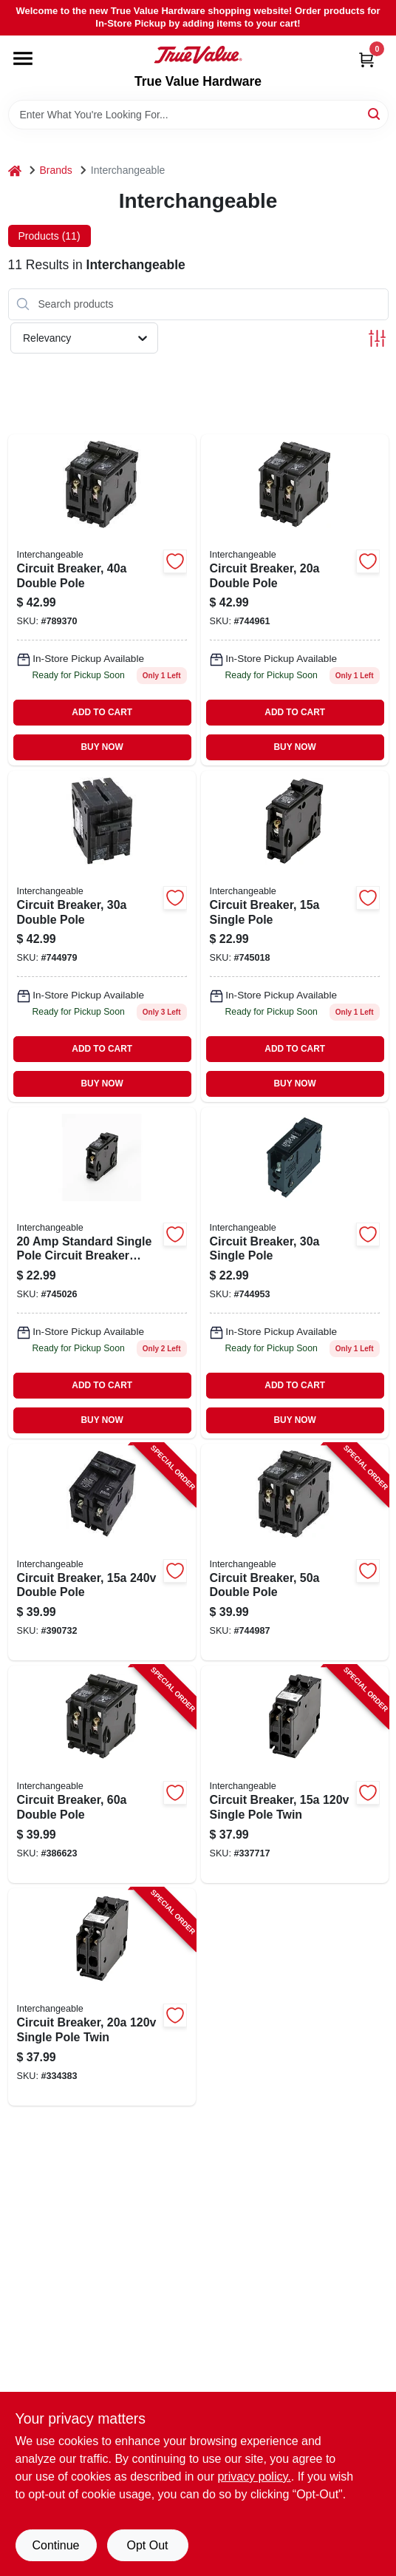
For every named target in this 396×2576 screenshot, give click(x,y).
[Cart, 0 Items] (366, 59)
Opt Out (147, 2545)
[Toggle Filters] (377, 338)
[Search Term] (198, 114)
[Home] (14, 170)
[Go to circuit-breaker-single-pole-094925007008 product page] (295, 936)
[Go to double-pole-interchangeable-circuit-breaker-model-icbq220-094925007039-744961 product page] (295, 599)
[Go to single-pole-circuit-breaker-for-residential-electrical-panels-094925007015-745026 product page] (102, 1273)
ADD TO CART (102, 712)
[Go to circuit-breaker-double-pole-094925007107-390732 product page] (102, 1552)
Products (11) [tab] (49, 236)
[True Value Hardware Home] (198, 55)
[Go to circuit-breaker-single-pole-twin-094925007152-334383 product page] (102, 1997)
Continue (55, 2545)
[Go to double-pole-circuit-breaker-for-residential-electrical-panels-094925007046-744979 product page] (102, 936)
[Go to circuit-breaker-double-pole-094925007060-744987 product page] (295, 1552)
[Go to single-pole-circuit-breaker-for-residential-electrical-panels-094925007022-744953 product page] (295, 1273)
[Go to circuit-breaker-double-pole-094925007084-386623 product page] (102, 1774)
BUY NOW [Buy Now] (102, 747)
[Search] (375, 113)
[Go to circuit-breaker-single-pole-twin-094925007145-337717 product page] (295, 1774)
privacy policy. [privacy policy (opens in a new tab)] (253, 2476)
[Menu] (23, 58)
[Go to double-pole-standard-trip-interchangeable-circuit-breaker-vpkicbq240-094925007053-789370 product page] (102, 599)
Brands (56, 170)
